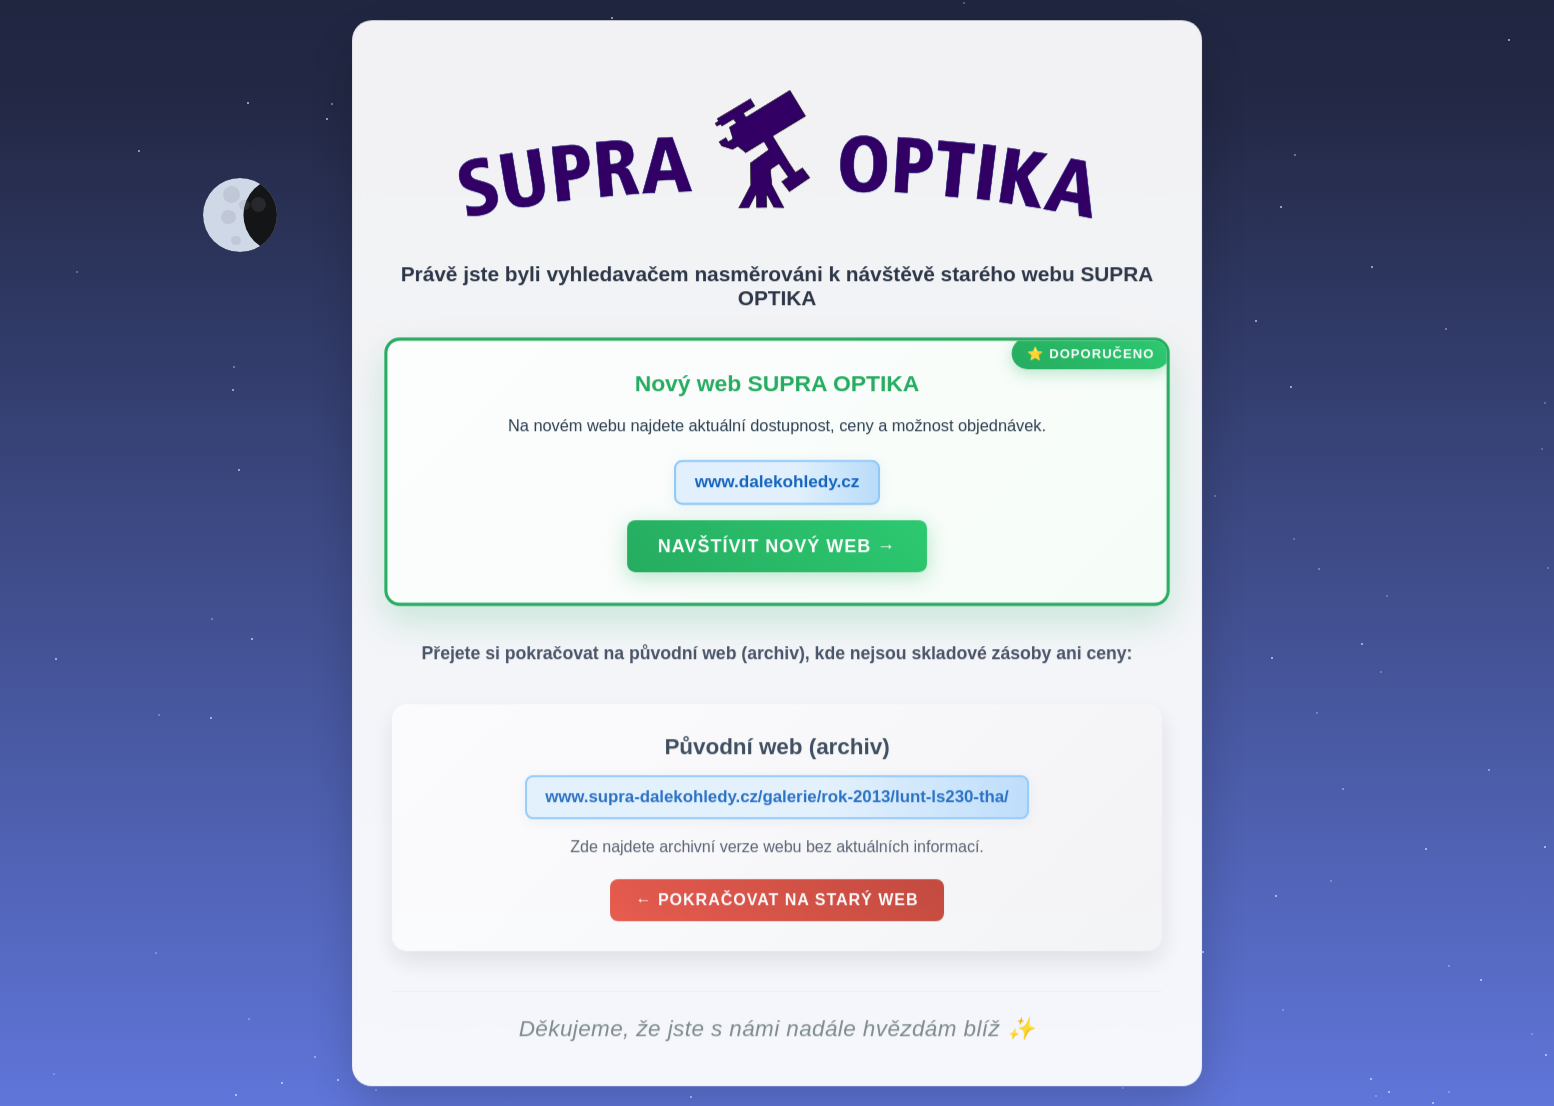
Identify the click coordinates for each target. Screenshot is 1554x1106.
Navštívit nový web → (777, 551)
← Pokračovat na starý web (777, 904)
